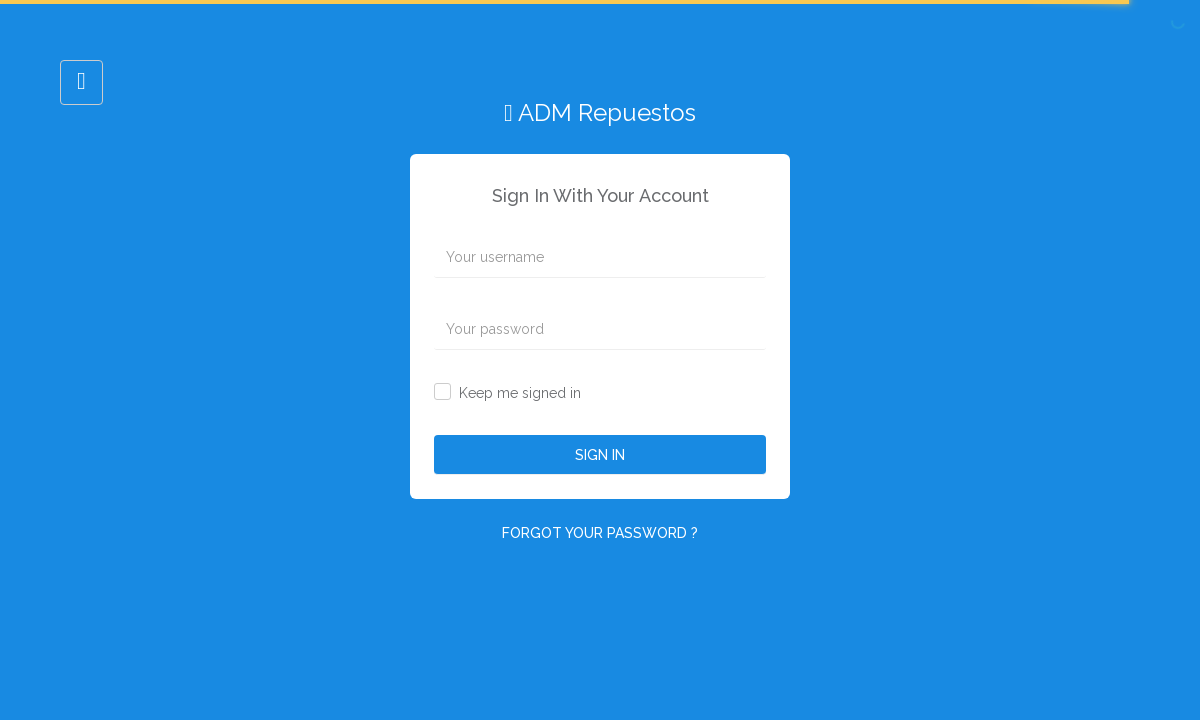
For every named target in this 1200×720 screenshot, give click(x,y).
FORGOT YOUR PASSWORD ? (600, 533)
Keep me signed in (520, 393)
